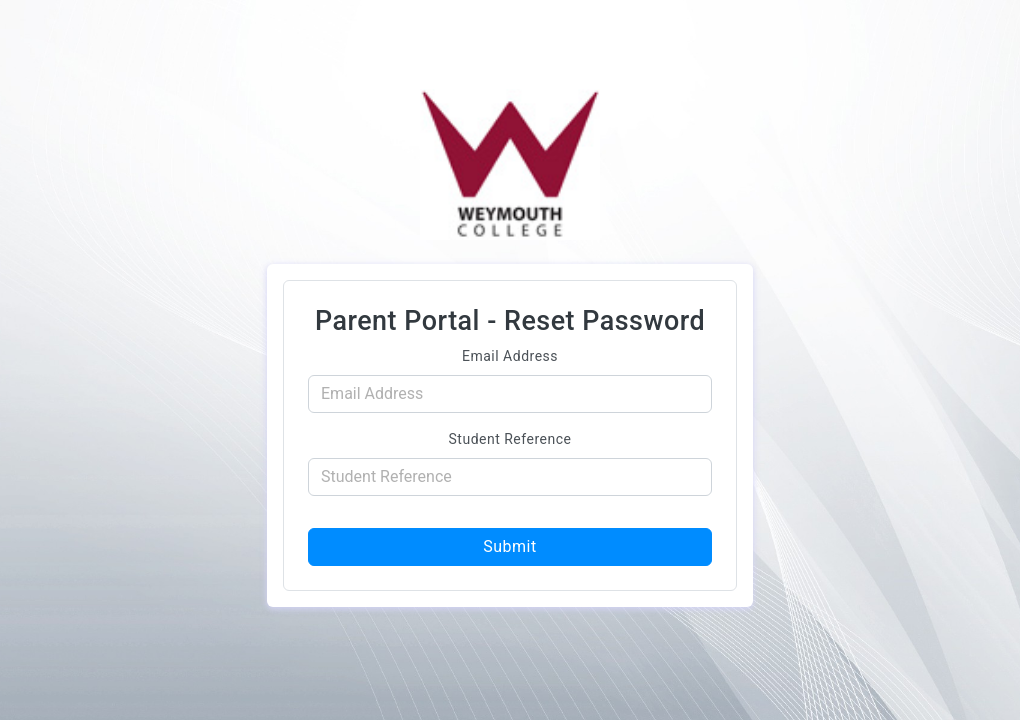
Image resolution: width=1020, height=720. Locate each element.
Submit (509, 546)
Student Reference (510, 439)
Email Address (510, 356)
